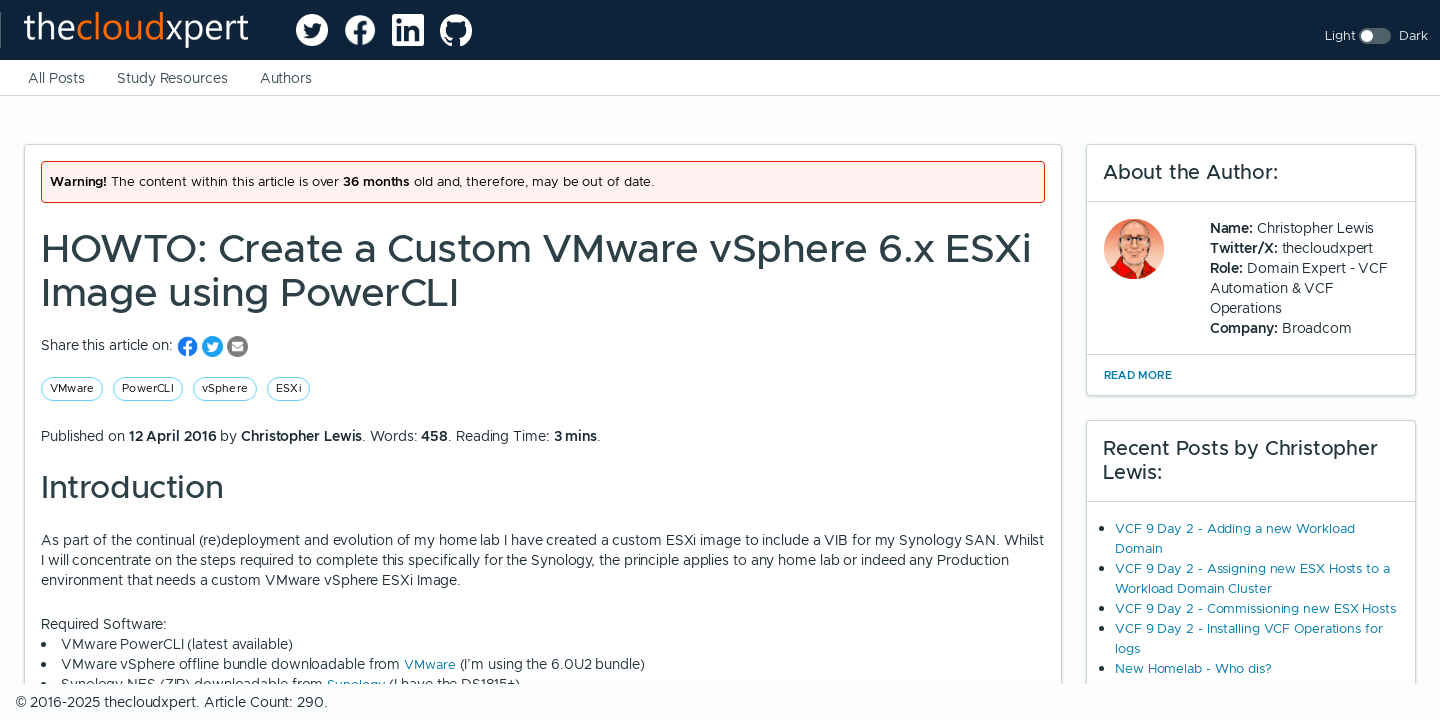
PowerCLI (148, 388)
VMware (72, 388)
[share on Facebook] (189, 345)
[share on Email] (237, 345)
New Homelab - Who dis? (1193, 668)
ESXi (288, 388)
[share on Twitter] (214, 345)
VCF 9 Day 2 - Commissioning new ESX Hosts (1255, 608)
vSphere (225, 388)
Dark (1413, 35)
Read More (1138, 375)
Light (1340, 35)
